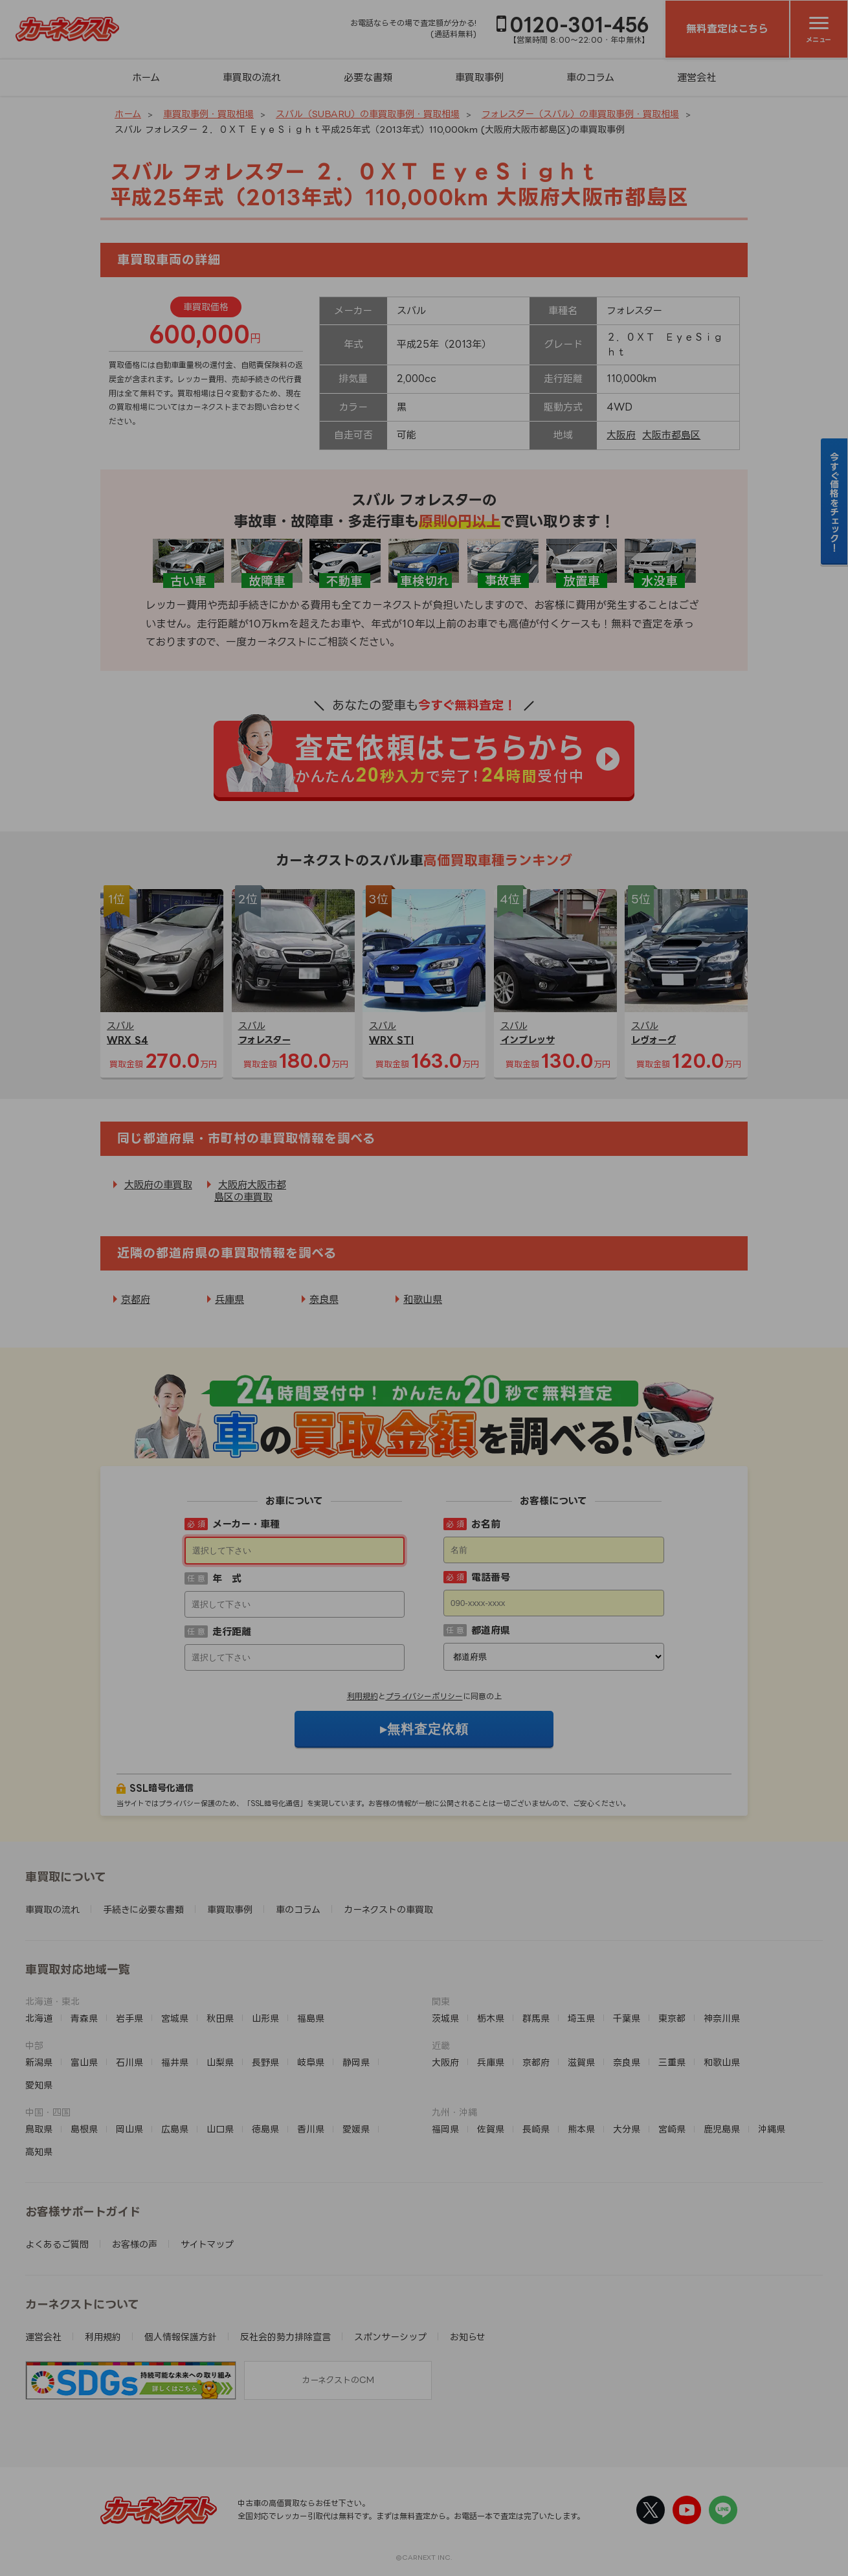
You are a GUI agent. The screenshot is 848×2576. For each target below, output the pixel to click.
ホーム (146, 77)
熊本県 (581, 2129)
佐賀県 (490, 2129)
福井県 (174, 2062)
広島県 (174, 2129)
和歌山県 (422, 1299)
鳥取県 (38, 2129)
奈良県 (324, 1299)
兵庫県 (229, 1299)
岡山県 (129, 2129)
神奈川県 (722, 2018)
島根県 (84, 2129)
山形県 (265, 2018)
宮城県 (174, 2018)
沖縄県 (771, 2129)
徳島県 (265, 2129)
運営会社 (696, 77)
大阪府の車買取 (158, 1184)
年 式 (226, 1578)
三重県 (672, 2062)
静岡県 (356, 2062)
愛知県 (38, 2085)
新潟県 (38, 2062)
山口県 (220, 2129)
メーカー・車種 (246, 1524)
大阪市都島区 (671, 434)
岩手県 (129, 2018)
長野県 (265, 2062)
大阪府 (621, 434)
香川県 (310, 2129)
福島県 (310, 2018)
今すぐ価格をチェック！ (835, 502)
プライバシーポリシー (424, 1696)
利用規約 (362, 1696)
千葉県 (626, 2018)
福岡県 (445, 2129)
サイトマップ (207, 2244)
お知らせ (467, 2337)
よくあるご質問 (57, 2244)
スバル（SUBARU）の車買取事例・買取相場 (368, 114)
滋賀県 (581, 2062)
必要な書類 (368, 77)
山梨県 (220, 2062)
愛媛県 (356, 2129)
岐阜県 (310, 2062)
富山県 (84, 2062)
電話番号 (490, 1577)
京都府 (135, 1299)
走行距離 (231, 1631)
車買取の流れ (252, 77)
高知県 (38, 2151)
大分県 (626, 2129)
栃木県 (490, 2018)
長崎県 (536, 2129)
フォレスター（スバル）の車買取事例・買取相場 (580, 114)
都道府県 (490, 1630)
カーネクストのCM (338, 2379)
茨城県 (445, 2018)
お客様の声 (134, 2244)
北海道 (38, 2018)
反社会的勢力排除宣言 (285, 2337)
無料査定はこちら (727, 28)
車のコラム (590, 77)
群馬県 (536, 2018)
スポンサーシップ (390, 2337)
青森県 (84, 2018)
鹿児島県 (722, 2129)
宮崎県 (672, 2129)
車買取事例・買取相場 (208, 114)
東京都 (672, 2018)
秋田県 (220, 2018)
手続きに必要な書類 (143, 1909)
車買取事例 (479, 77)
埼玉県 (581, 2018)
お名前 (485, 1524)
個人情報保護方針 (180, 2337)
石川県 (129, 2062)
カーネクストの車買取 (388, 1909)
